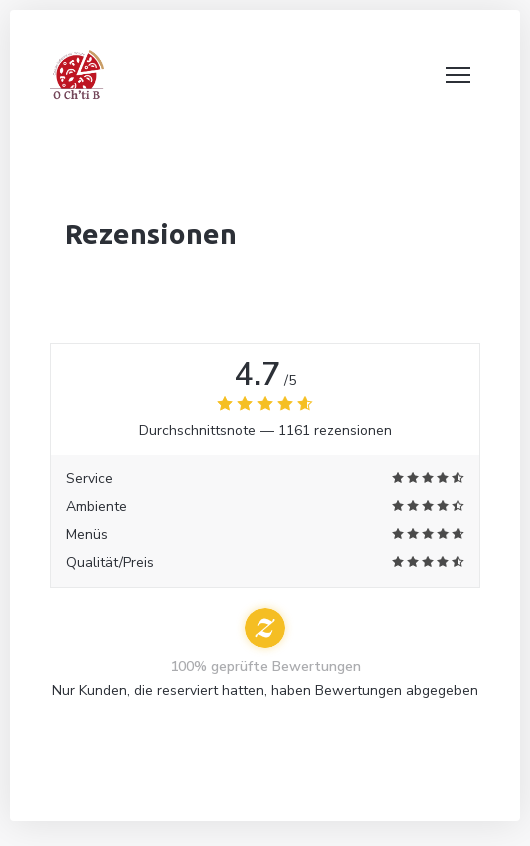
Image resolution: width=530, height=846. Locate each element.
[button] (458, 75)
